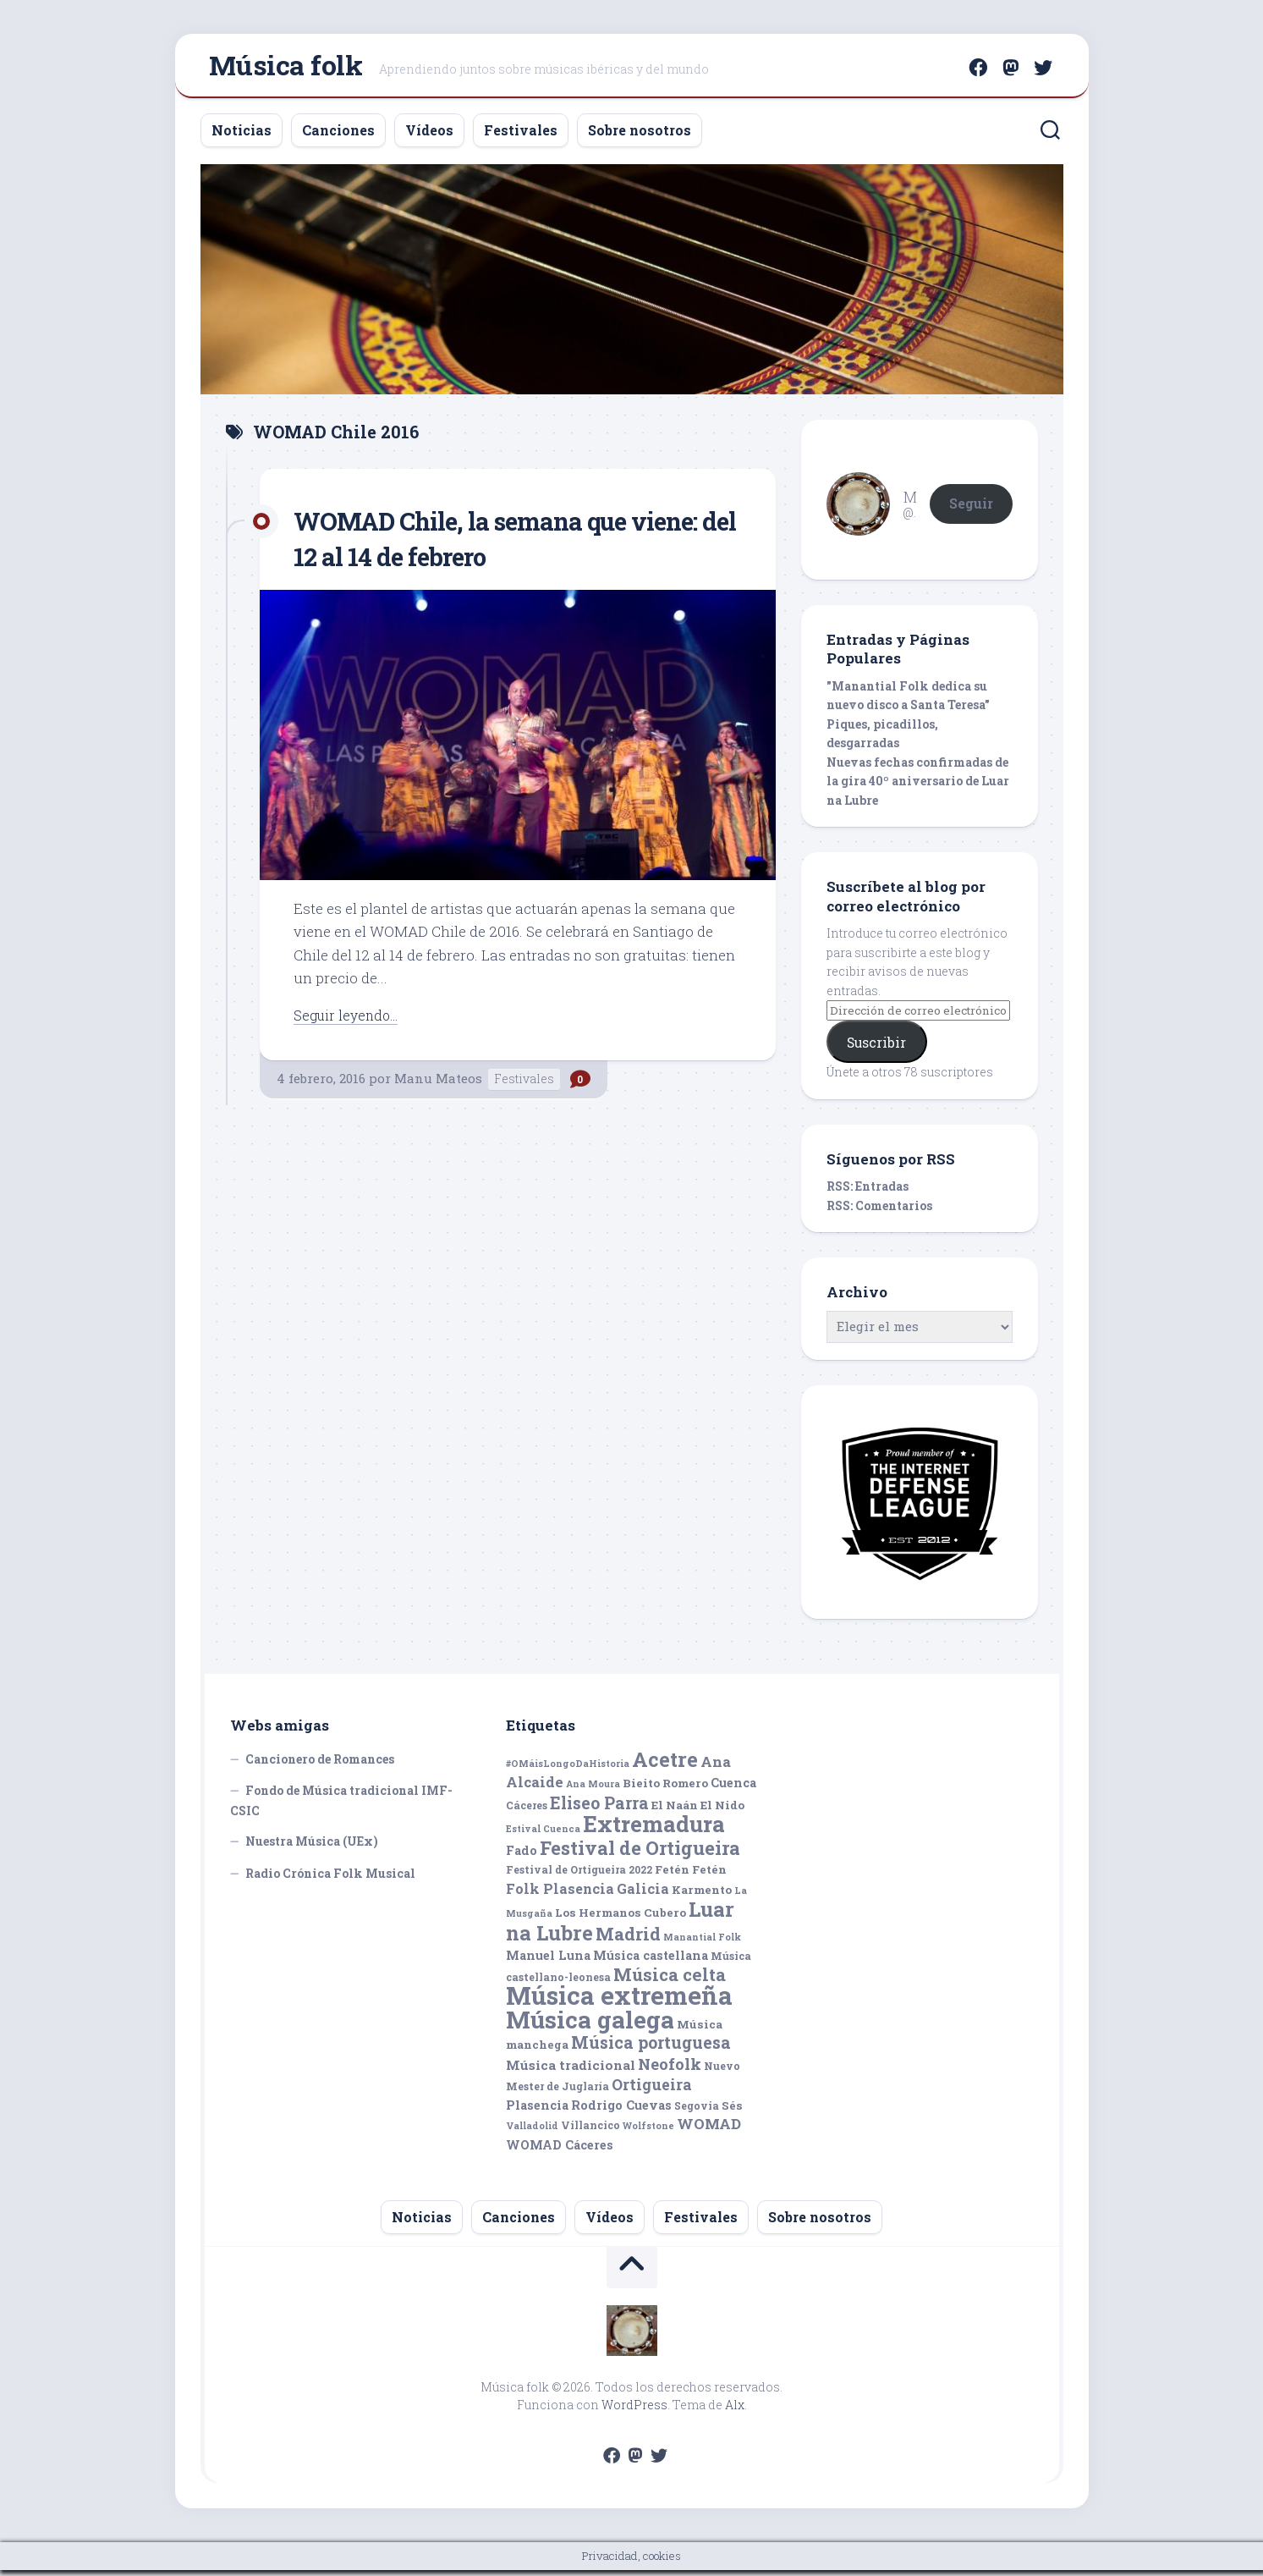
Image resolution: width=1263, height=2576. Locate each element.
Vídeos (429, 136)
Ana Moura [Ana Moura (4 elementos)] (593, 1791)
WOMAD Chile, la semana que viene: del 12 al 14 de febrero (478, 544)
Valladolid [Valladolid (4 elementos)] (532, 2132)
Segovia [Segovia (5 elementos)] (696, 2111)
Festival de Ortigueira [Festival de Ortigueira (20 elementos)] (640, 1853)
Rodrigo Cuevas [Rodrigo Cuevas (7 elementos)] (621, 2111)
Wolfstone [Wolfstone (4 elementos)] (648, 2132)
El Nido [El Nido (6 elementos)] (722, 1811)
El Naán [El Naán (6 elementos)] (674, 1811)
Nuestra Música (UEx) (311, 1848)
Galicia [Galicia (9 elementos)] (643, 1894)
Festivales (520, 136)
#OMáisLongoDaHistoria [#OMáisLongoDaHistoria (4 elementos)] (567, 1769)
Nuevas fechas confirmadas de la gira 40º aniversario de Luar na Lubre (917, 787)
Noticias (241, 136)
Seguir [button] (971, 509)
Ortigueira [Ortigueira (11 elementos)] (652, 2091)
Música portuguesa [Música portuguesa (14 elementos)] (651, 2049)
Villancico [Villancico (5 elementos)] (590, 2131)
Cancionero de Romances (319, 1765)
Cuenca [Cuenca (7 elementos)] (733, 1789)
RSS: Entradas (867, 1193)
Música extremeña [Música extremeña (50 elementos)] (619, 2001)
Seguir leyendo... (349, 1021)
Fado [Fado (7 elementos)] (521, 1856)
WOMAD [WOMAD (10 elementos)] (709, 2130)
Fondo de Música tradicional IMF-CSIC (341, 1807)
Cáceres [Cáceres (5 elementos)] (526, 1811)
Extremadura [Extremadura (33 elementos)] (654, 1830)
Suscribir (876, 1048)
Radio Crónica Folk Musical (330, 1879)
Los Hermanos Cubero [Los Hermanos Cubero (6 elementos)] (620, 1919)
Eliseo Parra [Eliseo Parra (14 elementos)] (599, 1808)
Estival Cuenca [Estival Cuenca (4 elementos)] (543, 1835)
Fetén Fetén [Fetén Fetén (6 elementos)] (691, 1876)
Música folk (286, 68)
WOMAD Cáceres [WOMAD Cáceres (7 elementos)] (559, 2151)
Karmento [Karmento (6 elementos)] (702, 1895)
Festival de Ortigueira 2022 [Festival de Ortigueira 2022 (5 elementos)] (579, 1876)
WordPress (634, 2411)
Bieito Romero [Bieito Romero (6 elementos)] (665, 1789)
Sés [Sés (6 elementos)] (732, 2111)
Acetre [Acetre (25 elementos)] (665, 1765)
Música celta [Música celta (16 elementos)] (669, 1980)
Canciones (338, 136)
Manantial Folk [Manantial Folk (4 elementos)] (702, 1943)
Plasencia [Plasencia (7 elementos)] (537, 2111)
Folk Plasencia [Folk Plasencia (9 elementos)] (560, 1894)
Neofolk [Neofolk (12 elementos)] (669, 2070)
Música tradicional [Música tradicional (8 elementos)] (570, 2070)
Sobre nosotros (639, 136)
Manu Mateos (438, 1084)
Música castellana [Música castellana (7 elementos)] (650, 1962)
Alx (734, 2411)
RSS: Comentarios (879, 1211)
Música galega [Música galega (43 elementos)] (590, 2025)
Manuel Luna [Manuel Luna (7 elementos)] (548, 1962)
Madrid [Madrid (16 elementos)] (628, 1940)
